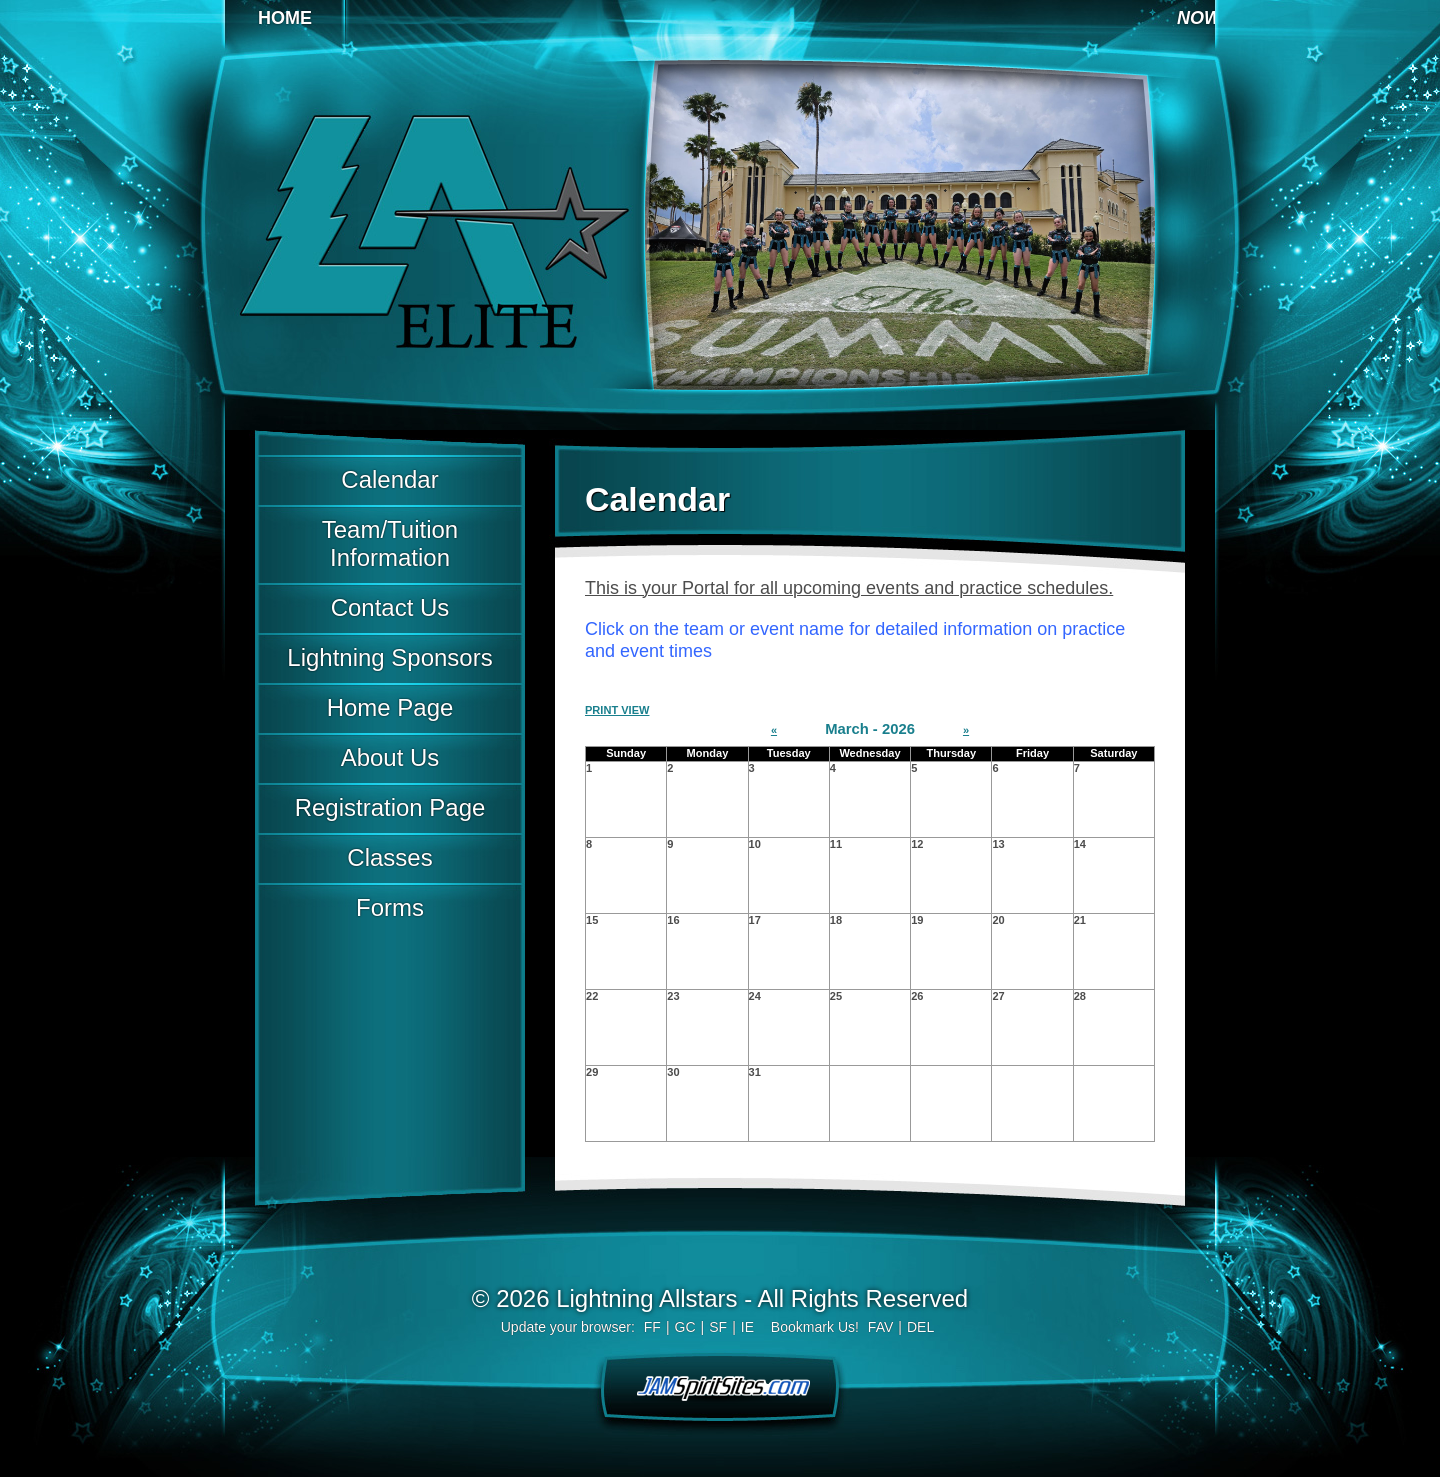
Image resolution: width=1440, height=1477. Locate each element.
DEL (920, 1327)
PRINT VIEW (617, 710)
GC (685, 1327)
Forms (390, 907)
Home (285, 18)
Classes (389, 857)
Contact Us (390, 607)
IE (747, 1327)
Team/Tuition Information (390, 543)
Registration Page (390, 807)
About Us (390, 757)
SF (718, 1327)
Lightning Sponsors (389, 657)
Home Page (390, 707)
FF (652, 1327)
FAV (880, 1327)
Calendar (389, 479)
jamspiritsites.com (720, 1386)
